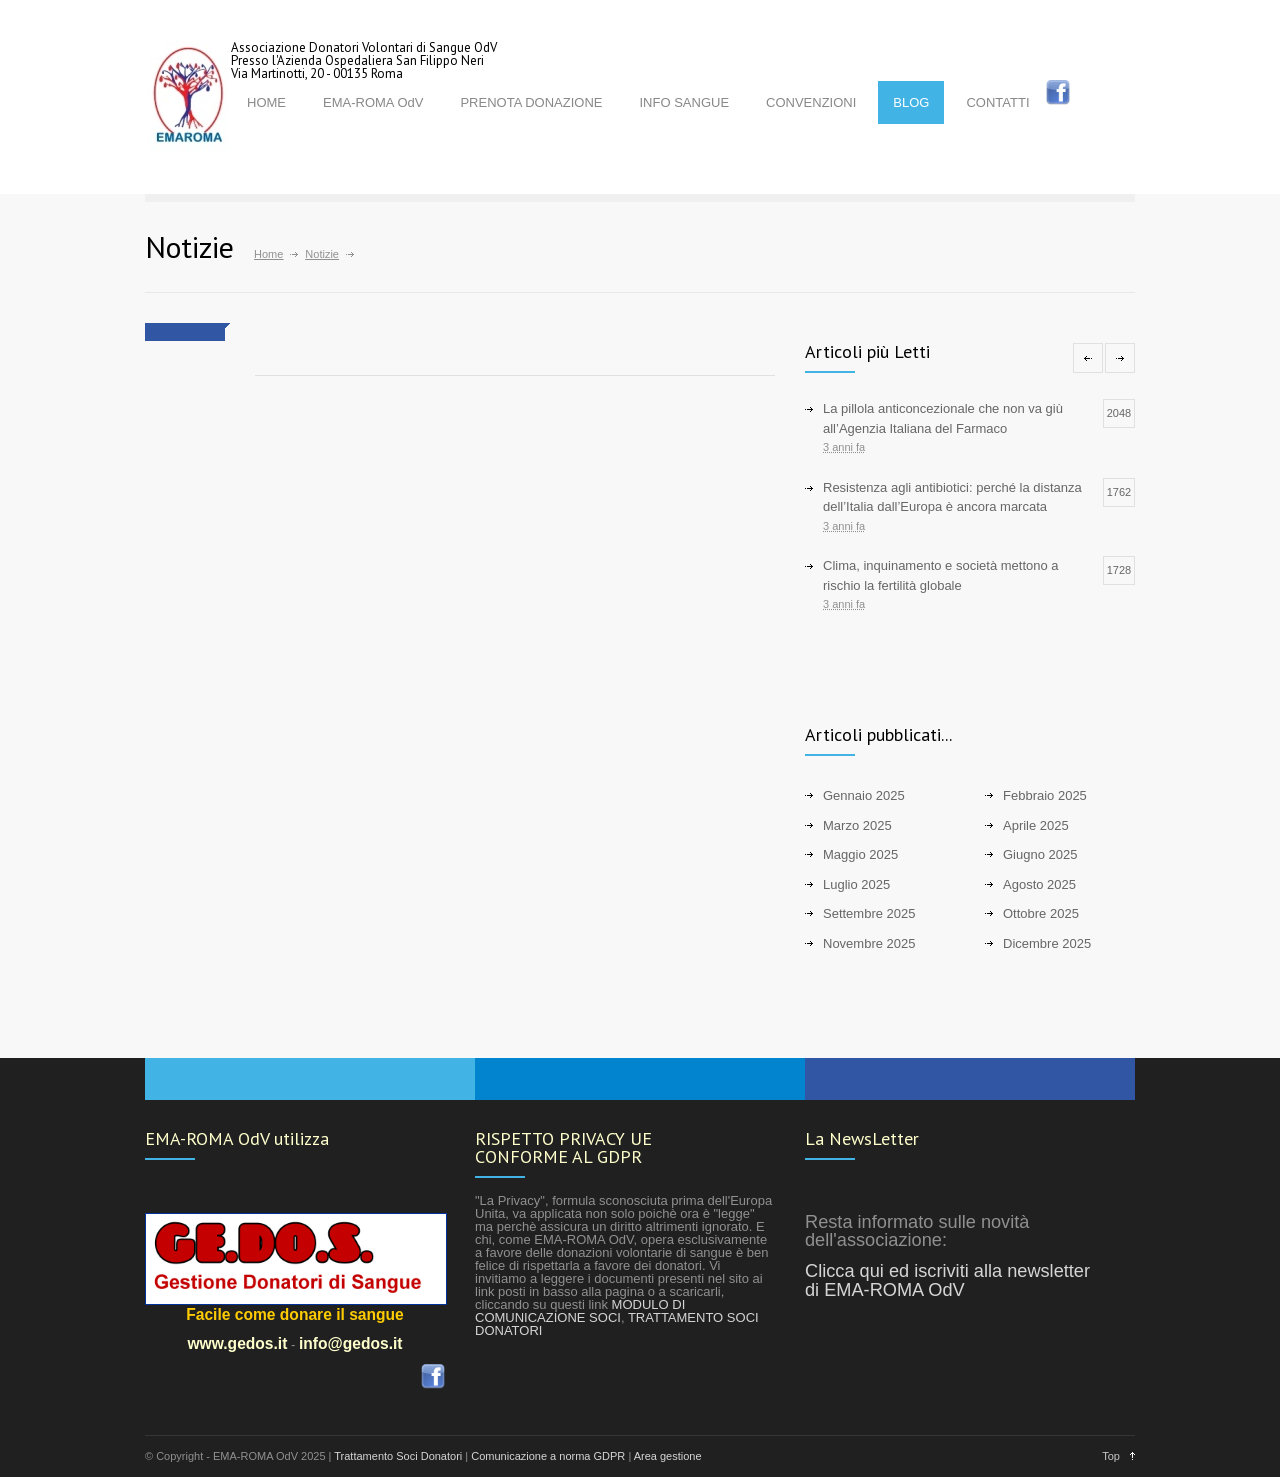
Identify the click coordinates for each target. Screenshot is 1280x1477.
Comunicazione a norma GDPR (548, 1456)
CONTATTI (997, 102)
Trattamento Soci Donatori (398, 1456)
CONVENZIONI (811, 102)
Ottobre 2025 (1041, 913)
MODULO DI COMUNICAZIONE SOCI (580, 1311)
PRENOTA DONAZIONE (531, 102)
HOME (266, 102)
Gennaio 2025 (864, 795)
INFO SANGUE (684, 102)
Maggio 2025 (860, 854)
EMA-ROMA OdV (373, 102)
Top (1111, 1456)
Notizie (322, 254)
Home (268, 254)
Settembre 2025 (869, 913)
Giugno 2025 (1040, 854)
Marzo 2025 (857, 825)
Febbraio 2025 (1045, 795)
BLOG (911, 102)
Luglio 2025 (856, 884)
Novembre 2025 (869, 943)
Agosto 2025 (1039, 884)
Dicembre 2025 (1047, 943)
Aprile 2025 (1036, 825)
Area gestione (668, 1456)
